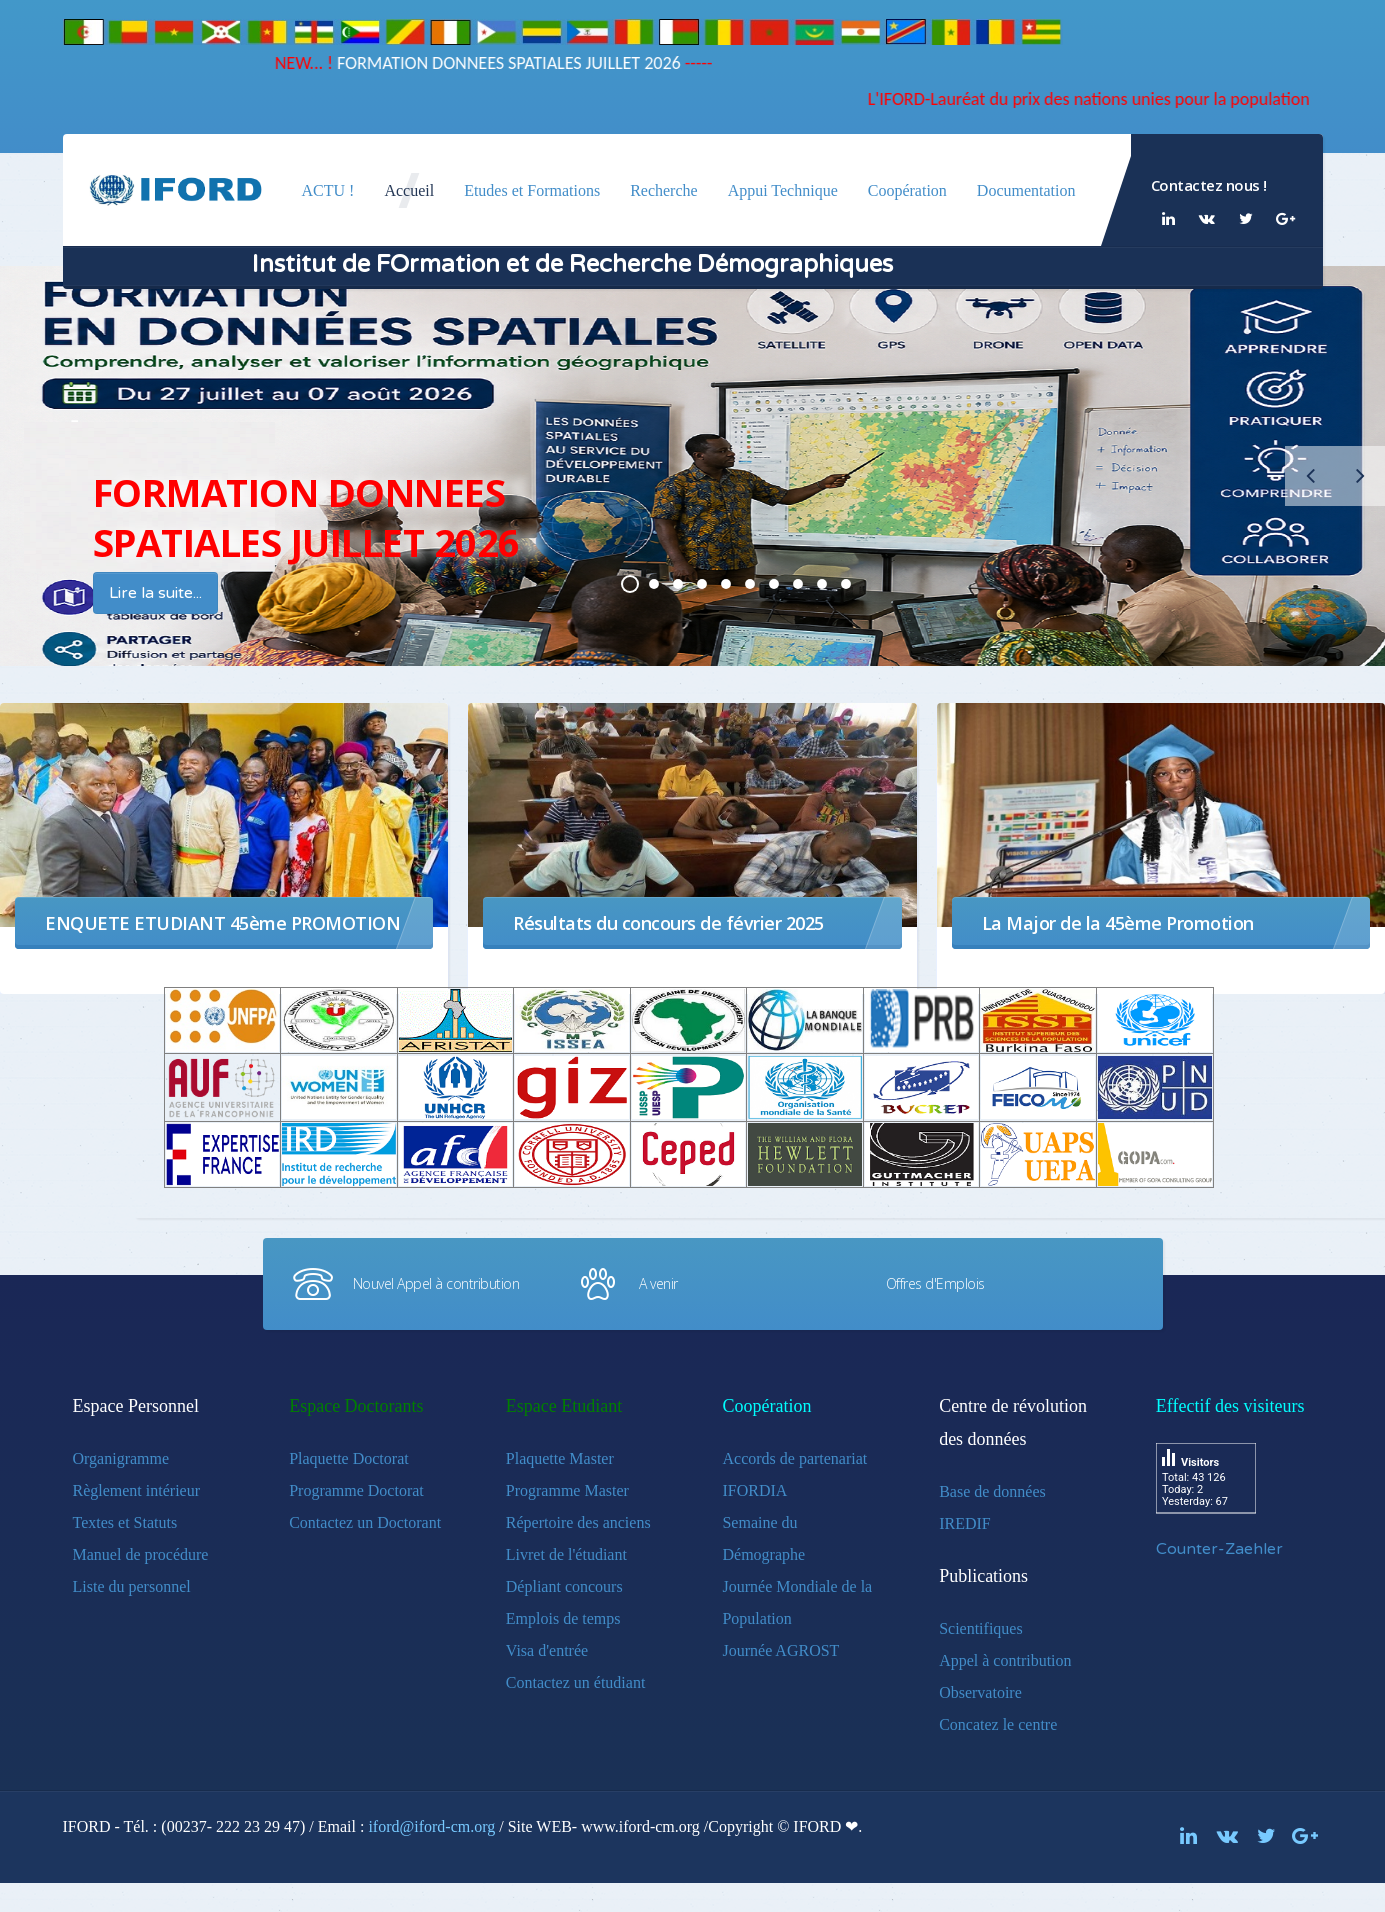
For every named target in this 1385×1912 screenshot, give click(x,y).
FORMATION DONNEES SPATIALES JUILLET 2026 (472, 63)
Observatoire (980, 1692)
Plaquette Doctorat (349, 1458)
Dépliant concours (564, 1586)
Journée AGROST (780, 1650)
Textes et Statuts (125, 1522)
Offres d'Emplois (935, 1283)
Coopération (907, 190)
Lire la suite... (155, 593)
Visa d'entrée (547, 1650)
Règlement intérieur (137, 1490)
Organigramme (121, 1458)
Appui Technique (783, 190)
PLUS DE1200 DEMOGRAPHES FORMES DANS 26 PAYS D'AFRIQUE (750, 584)
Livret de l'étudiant (566, 1554)
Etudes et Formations (532, 190)
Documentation (1026, 190)
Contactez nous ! (1209, 185)
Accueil (409, 190)
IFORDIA (754, 1490)
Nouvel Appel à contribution (436, 1283)
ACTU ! (328, 190)
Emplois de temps (563, 1618)
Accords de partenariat (794, 1458)
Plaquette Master (560, 1458)
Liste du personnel (132, 1586)
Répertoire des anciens (578, 1522)
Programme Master (567, 1490)
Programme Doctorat (356, 1490)
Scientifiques (981, 1628)
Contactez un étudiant (576, 1682)
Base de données (992, 1491)
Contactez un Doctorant (365, 1522)
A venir (658, 1283)
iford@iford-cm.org (431, 1826)
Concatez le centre (998, 1724)
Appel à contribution (1005, 1660)
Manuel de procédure (141, 1554)
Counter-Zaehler (1219, 1549)
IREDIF (965, 1523)
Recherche (664, 190)
